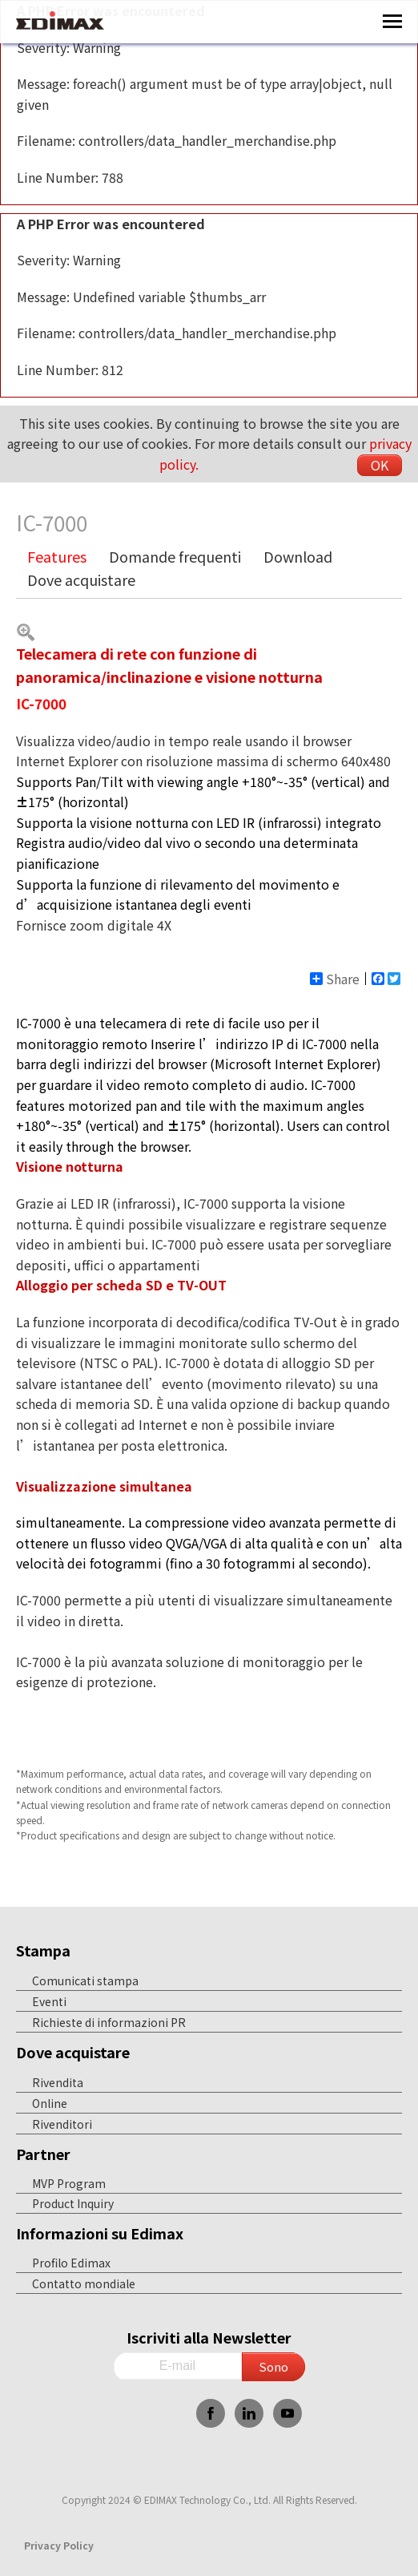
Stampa (43, 1950)
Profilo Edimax (71, 2263)
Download (297, 556)
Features (56, 556)
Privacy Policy (59, 2545)
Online (49, 2103)
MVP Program (69, 2183)
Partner (43, 2153)
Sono (273, 2366)
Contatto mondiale (83, 2283)
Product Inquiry (73, 2203)
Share (335, 978)
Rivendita (57, 2082)
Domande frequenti (175, 556)
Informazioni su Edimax (99, 2233)
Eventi (49, 2001)
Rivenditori (62, 2124)
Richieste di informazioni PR (109, 2022)
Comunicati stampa (85, 1980)
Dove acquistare (81, 579)
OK (379, 464)
